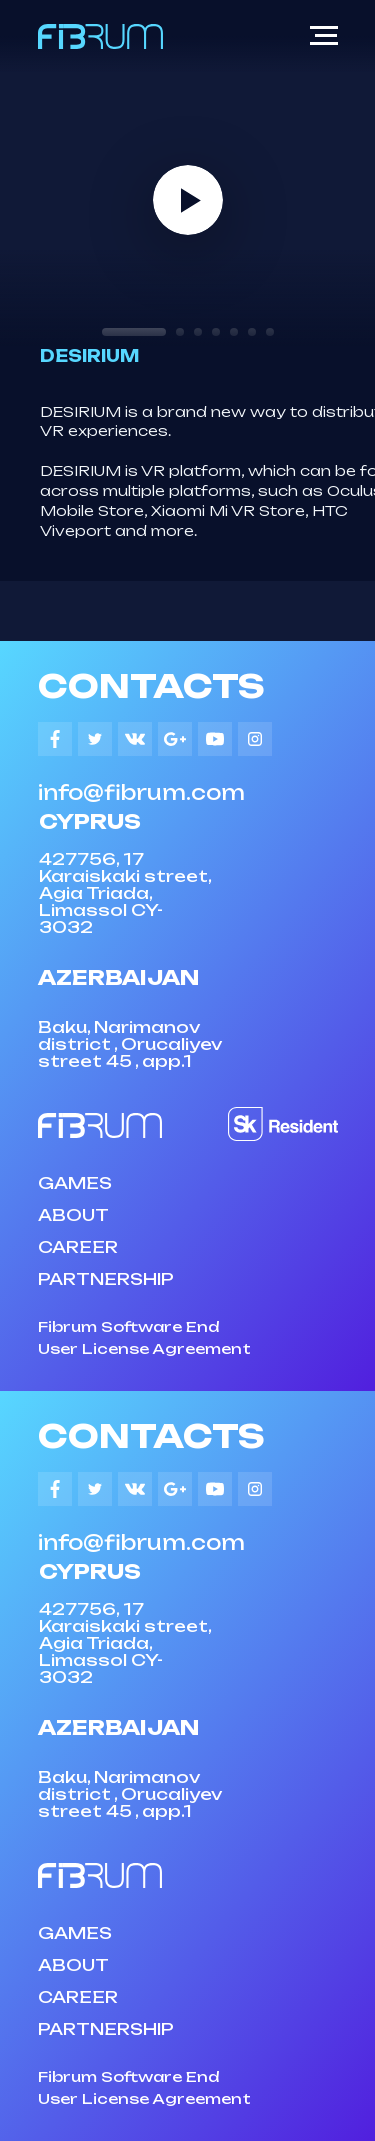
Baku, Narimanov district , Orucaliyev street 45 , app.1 (130, 1044)
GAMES (75, 1183)
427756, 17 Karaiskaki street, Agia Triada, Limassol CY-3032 (125, 893)
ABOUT (73, 1215)
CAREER (78, 1247)
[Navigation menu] (324, 36)
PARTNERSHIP (106, 1279)
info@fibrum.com (141, 792)
